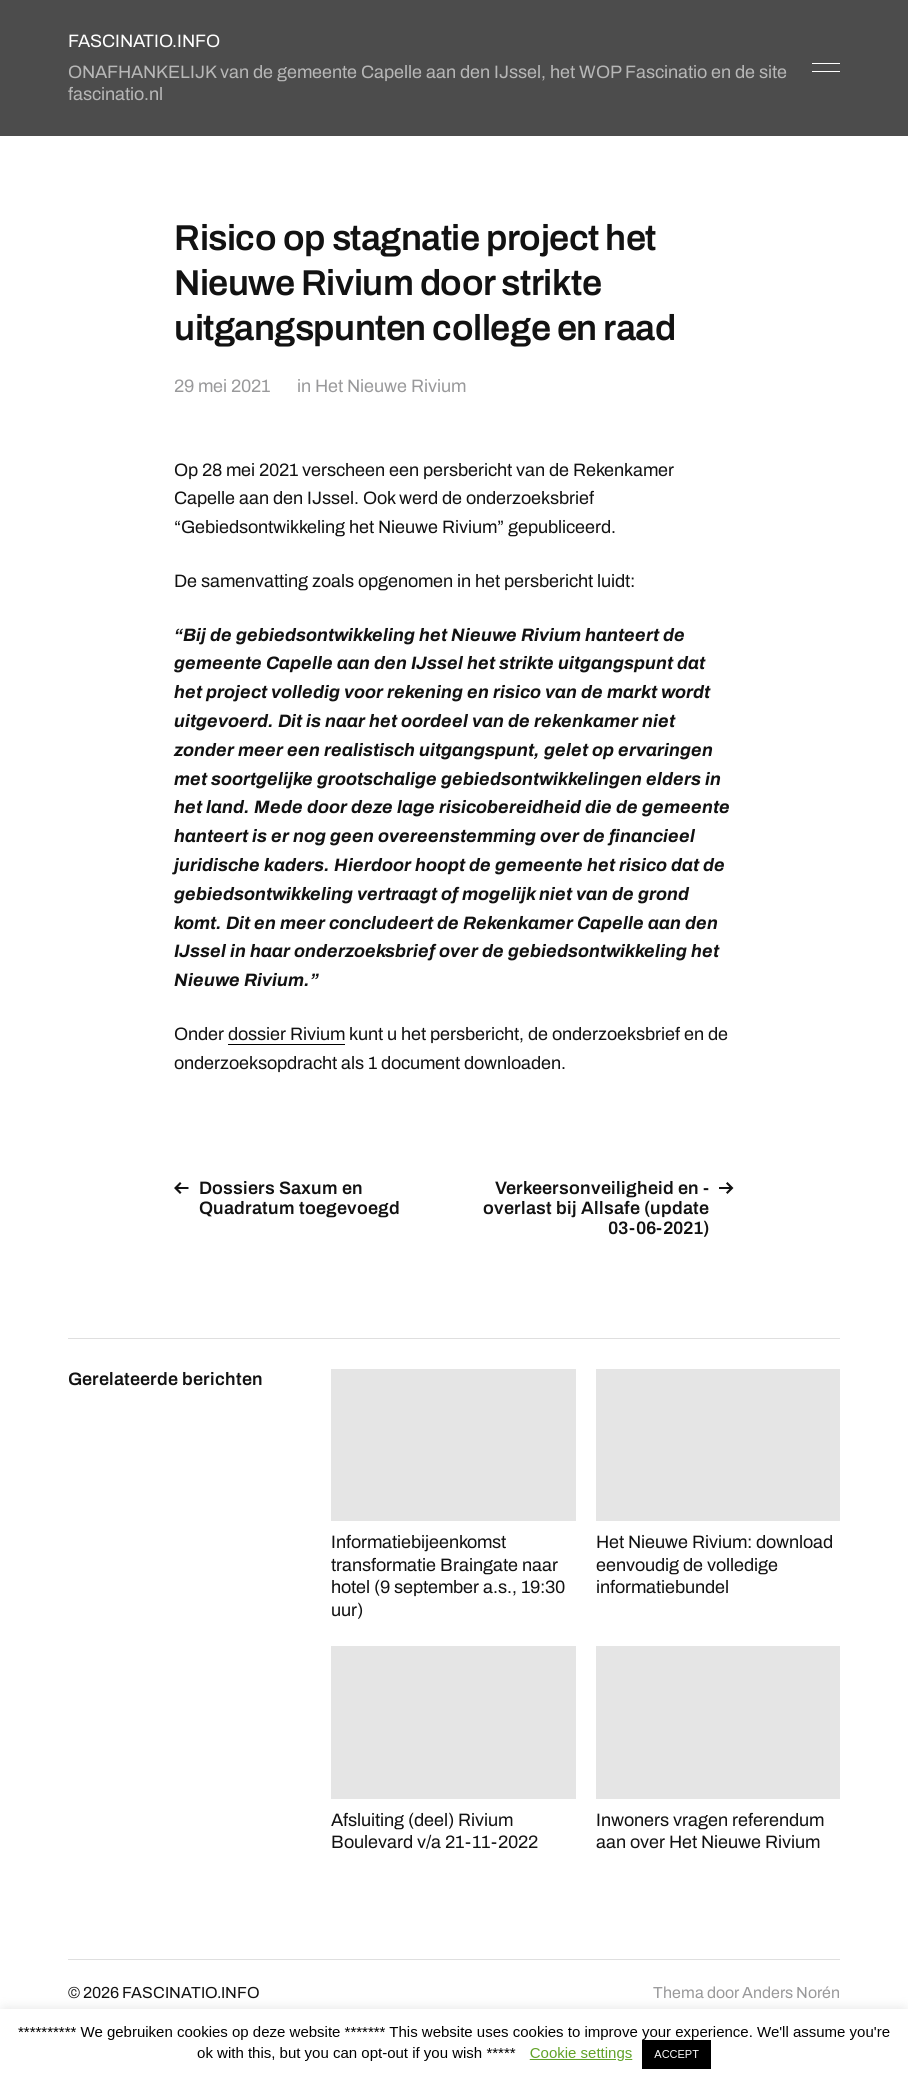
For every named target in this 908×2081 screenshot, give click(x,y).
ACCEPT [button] (676, 2054)
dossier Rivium (286, 1034)
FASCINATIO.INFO (144, 41)
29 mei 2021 (222, 386)
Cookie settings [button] (581, 2052)
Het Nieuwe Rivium (390, 386)
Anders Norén (791, 1992)
